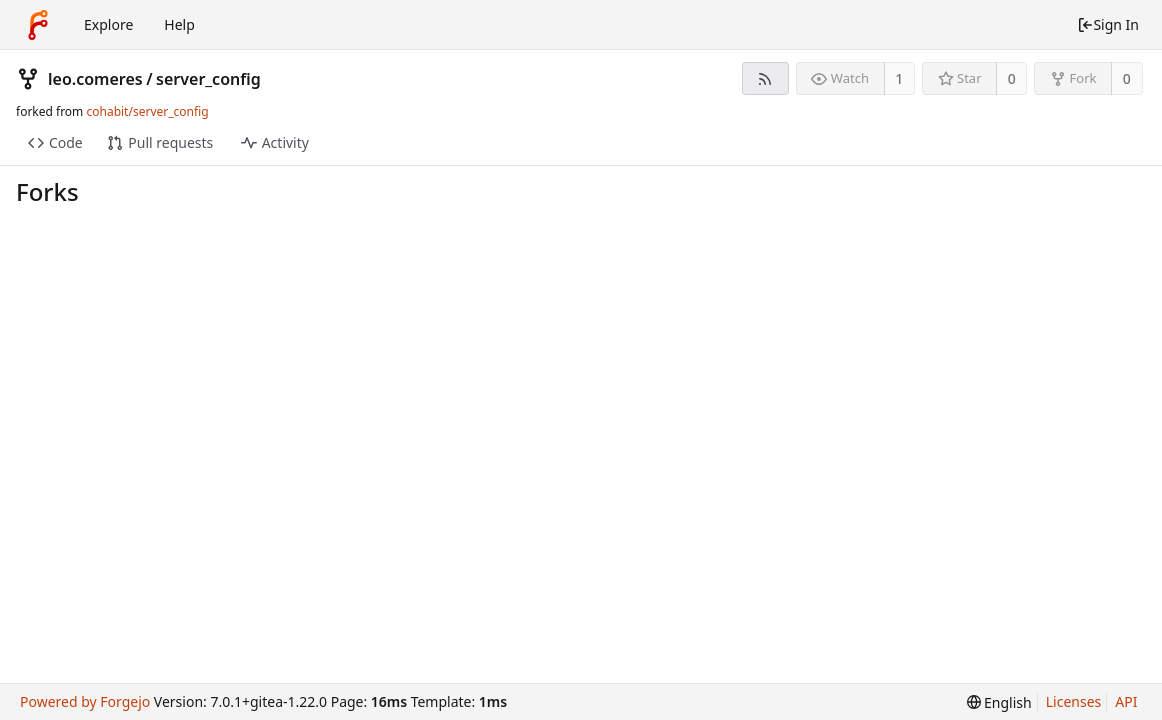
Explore (108, 24)
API (1126, 701)
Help (179, 24)
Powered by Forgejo (85, 701)
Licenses (1074, 701)
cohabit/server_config (147, 111)
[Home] (38, 25)
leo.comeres (95, 79)
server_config (208, 79)
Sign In (1108, 24)
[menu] (999, 702)
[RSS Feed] (765, 78)
